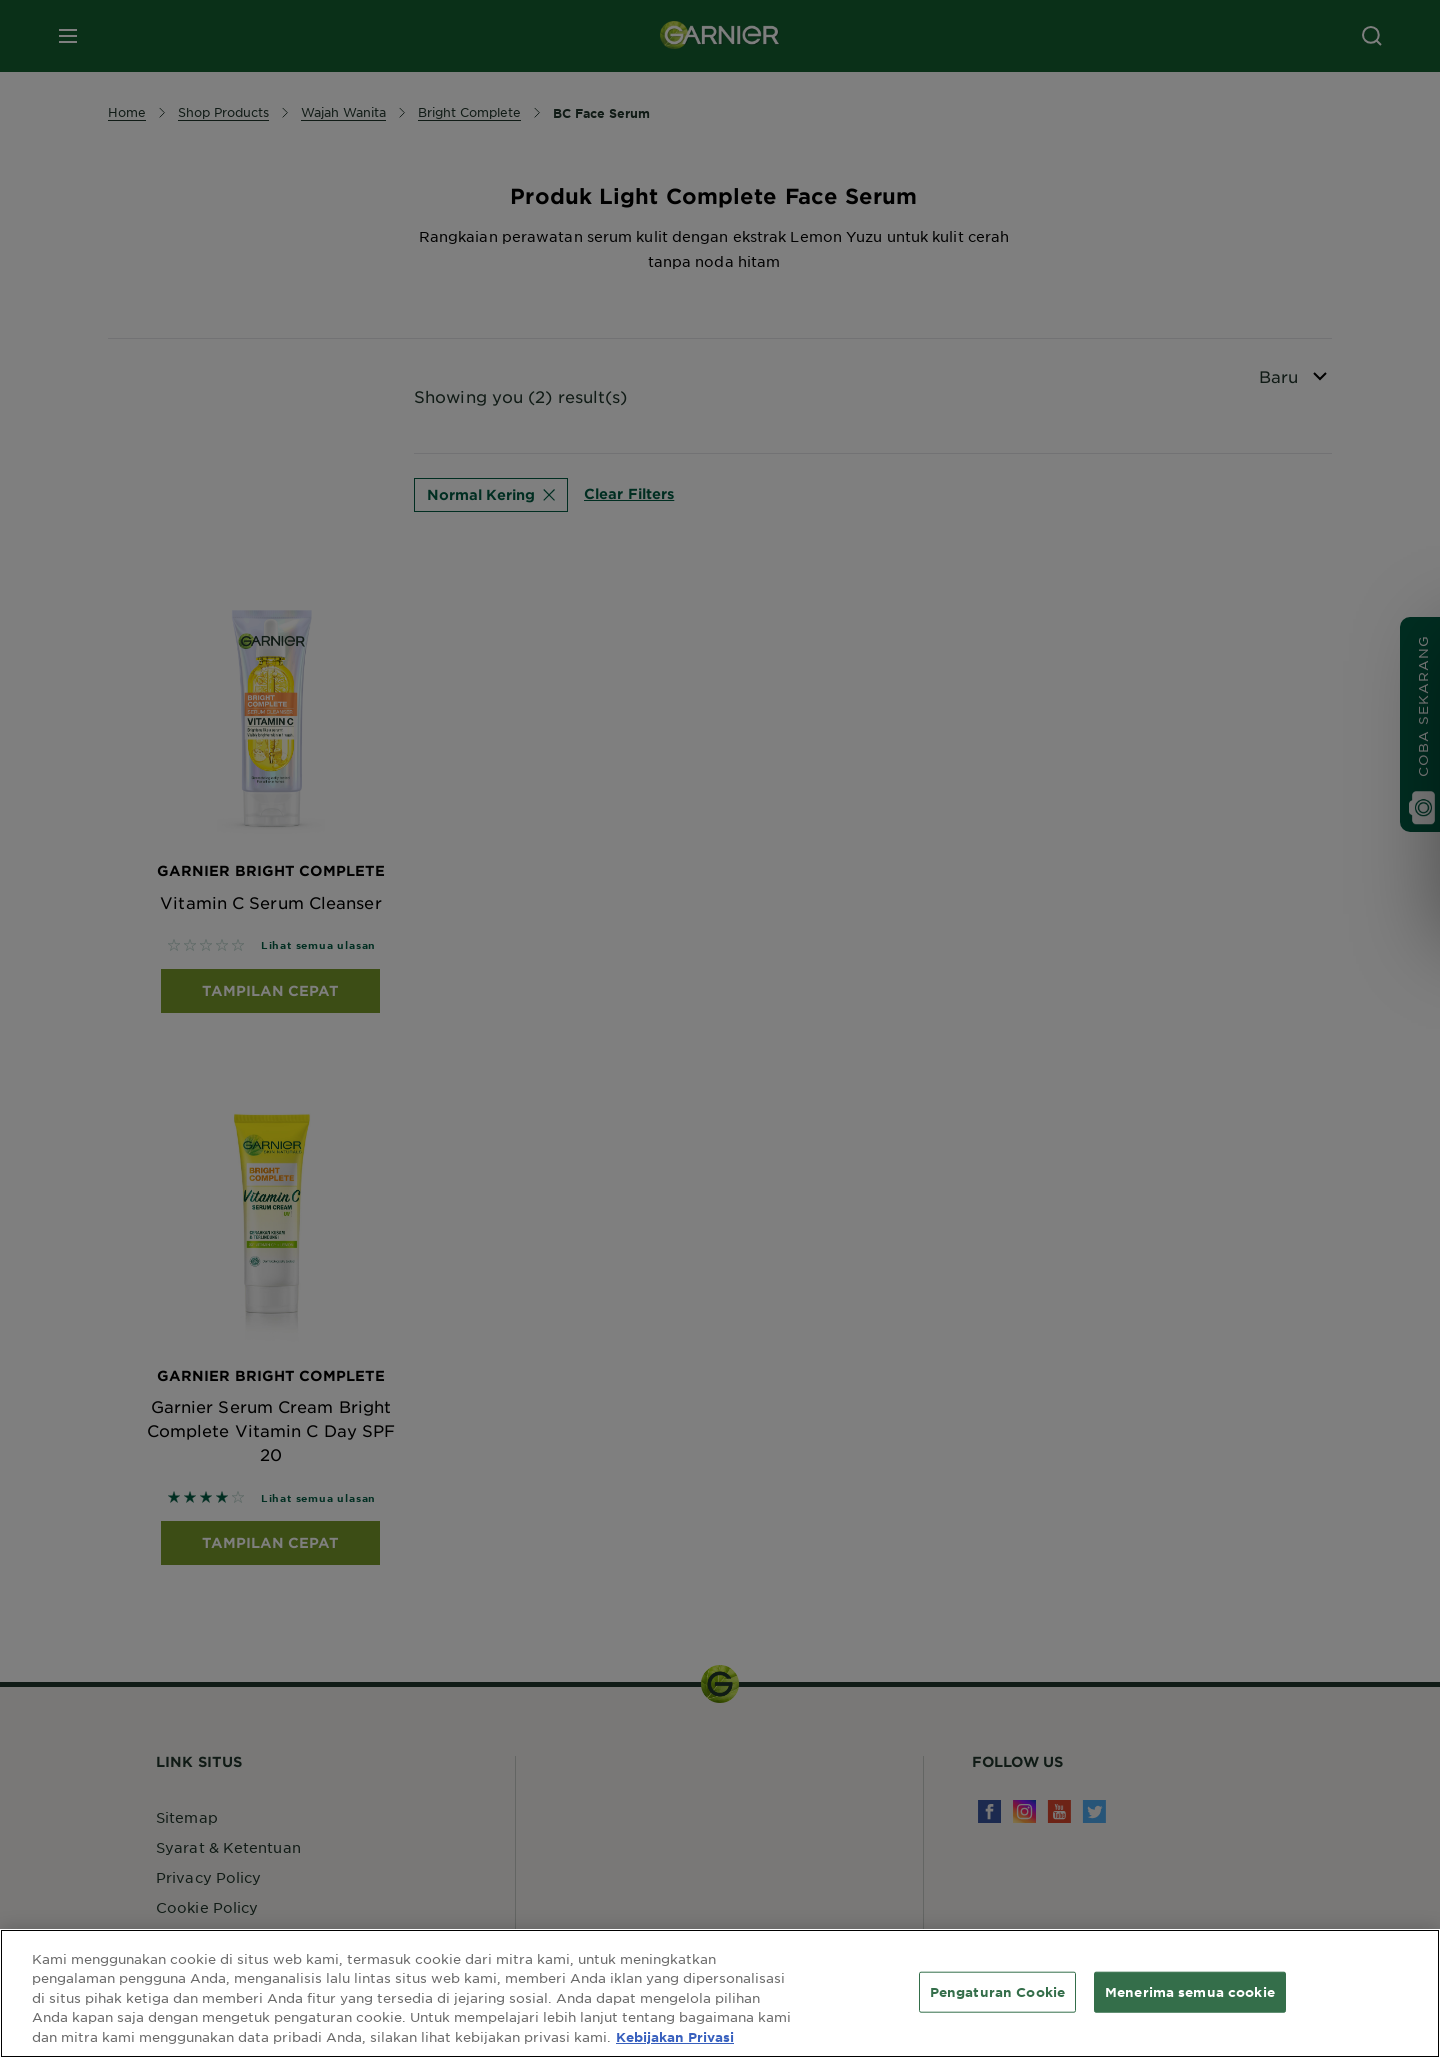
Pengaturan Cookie (997, 2008)
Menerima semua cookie (1190, 2008)
